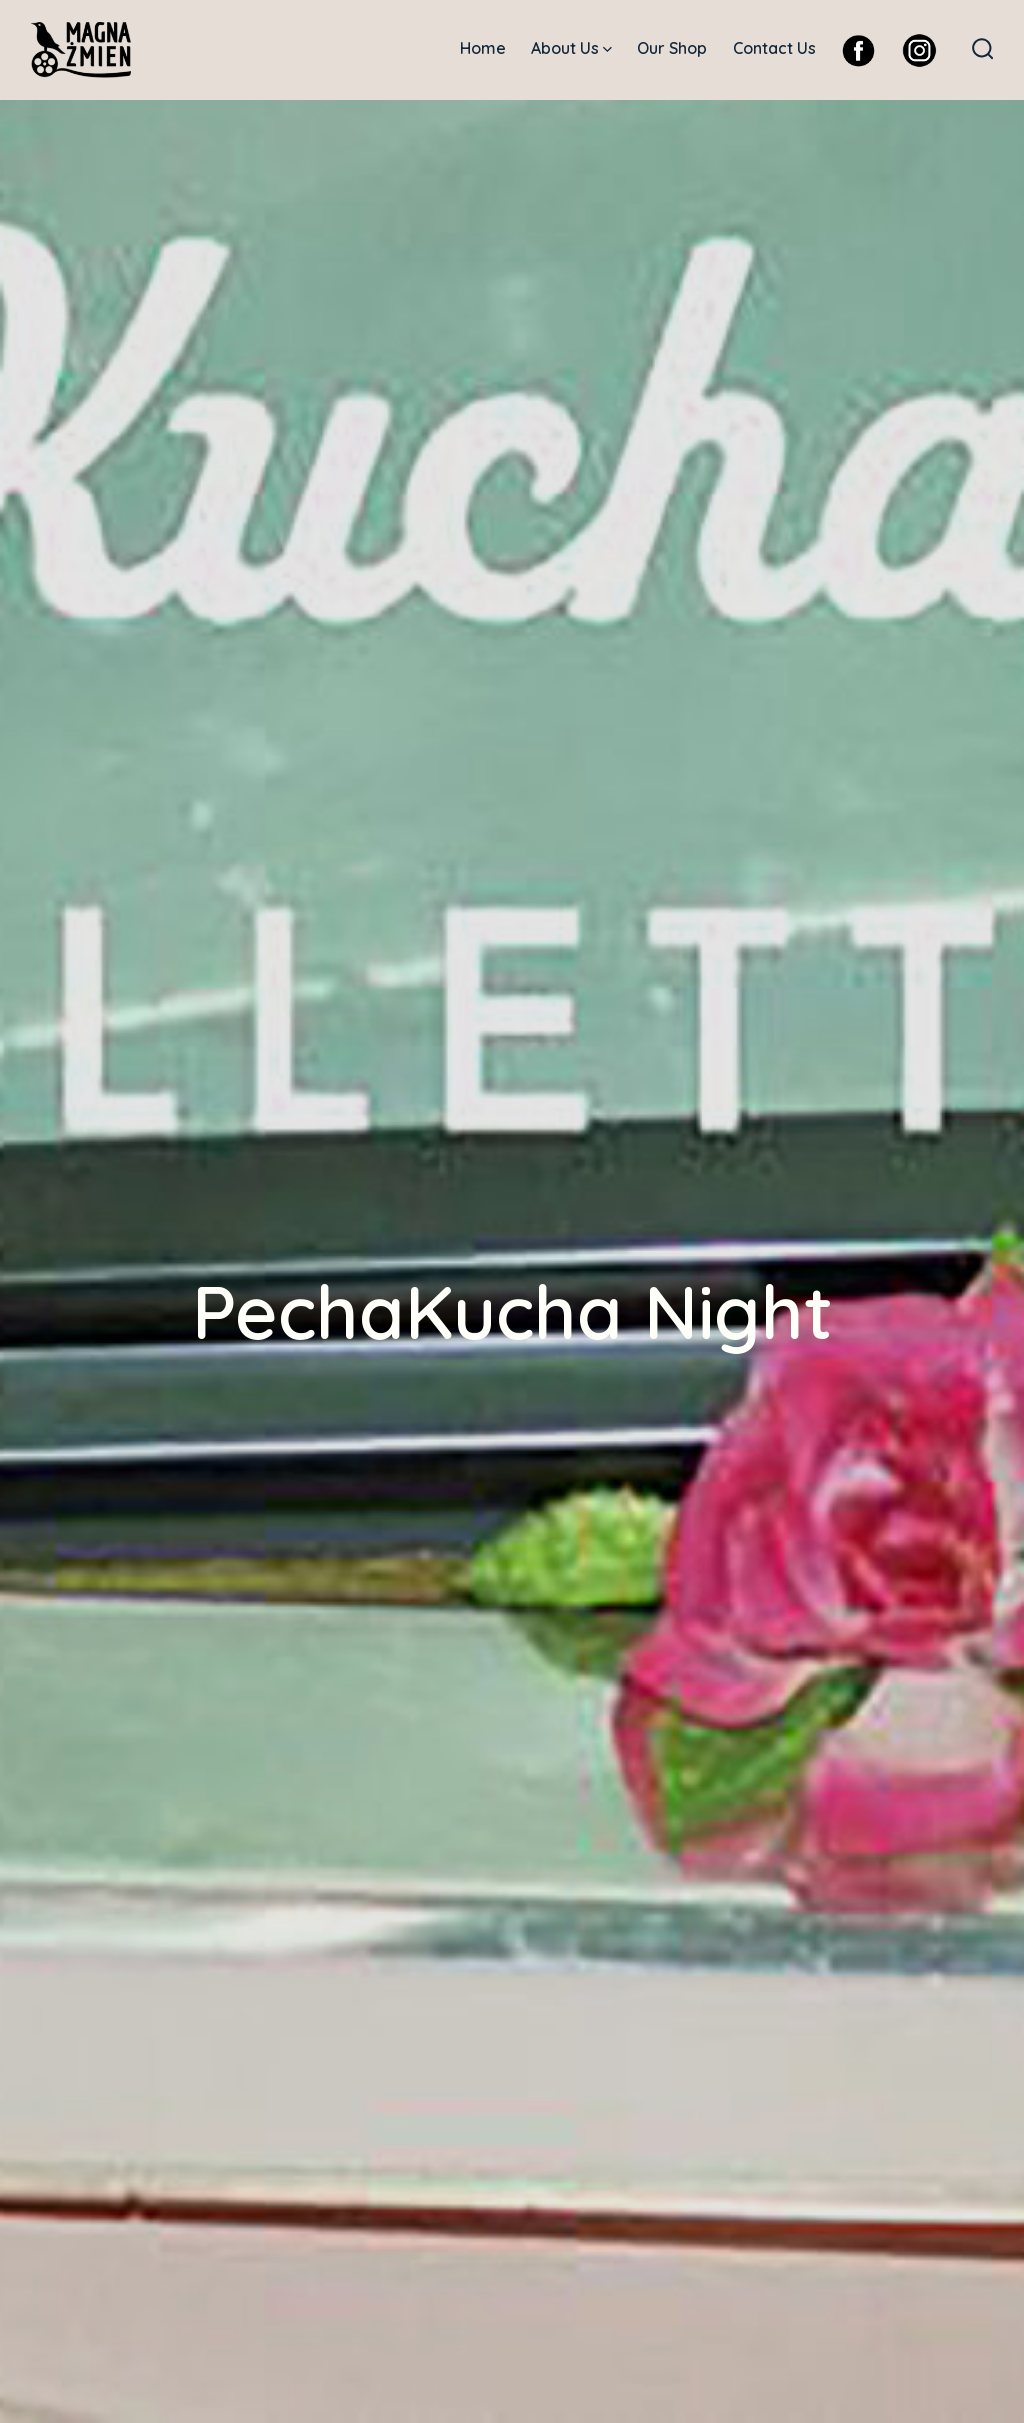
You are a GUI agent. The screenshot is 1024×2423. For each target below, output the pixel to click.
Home (483, 48)
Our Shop (672, 48)
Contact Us (774, 48)
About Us (571, 48)
